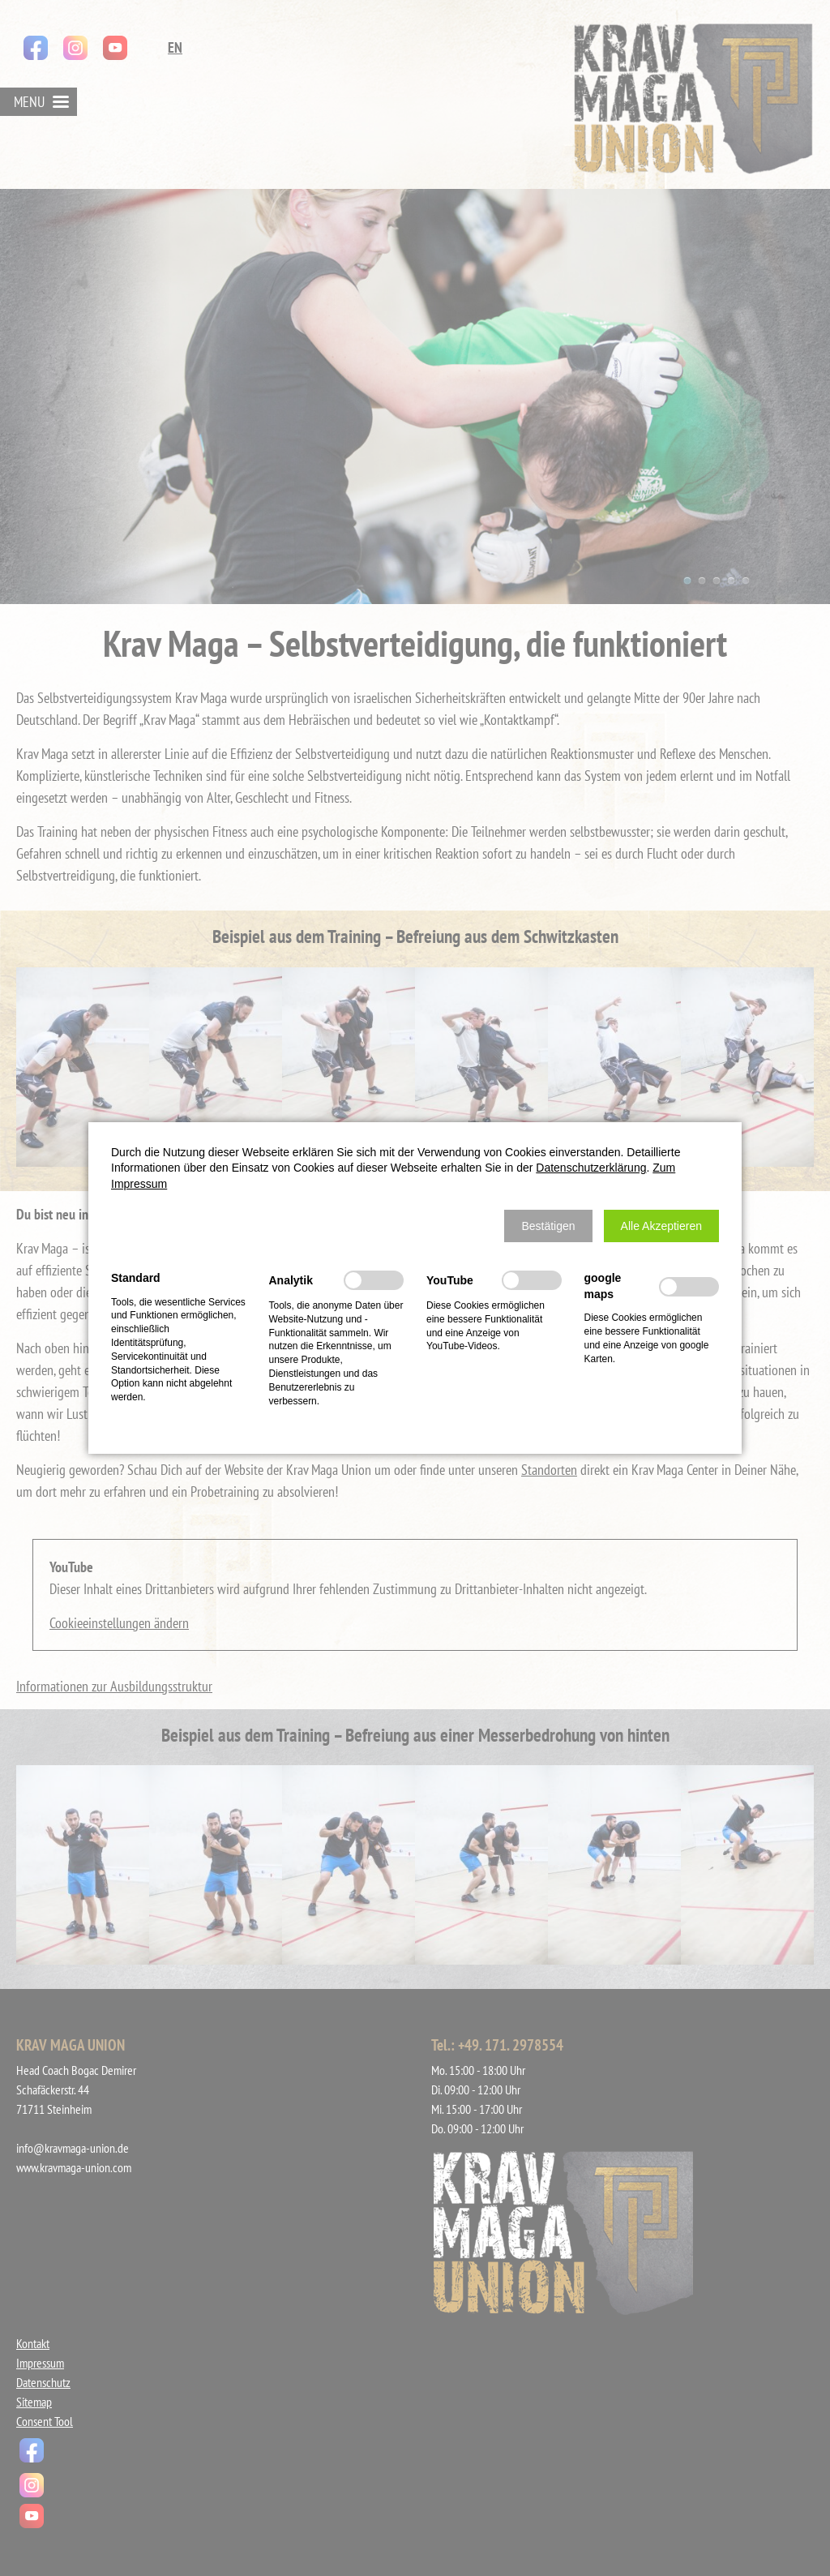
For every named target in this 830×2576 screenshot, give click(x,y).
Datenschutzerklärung (591, 1167)
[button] (548, 1226)
